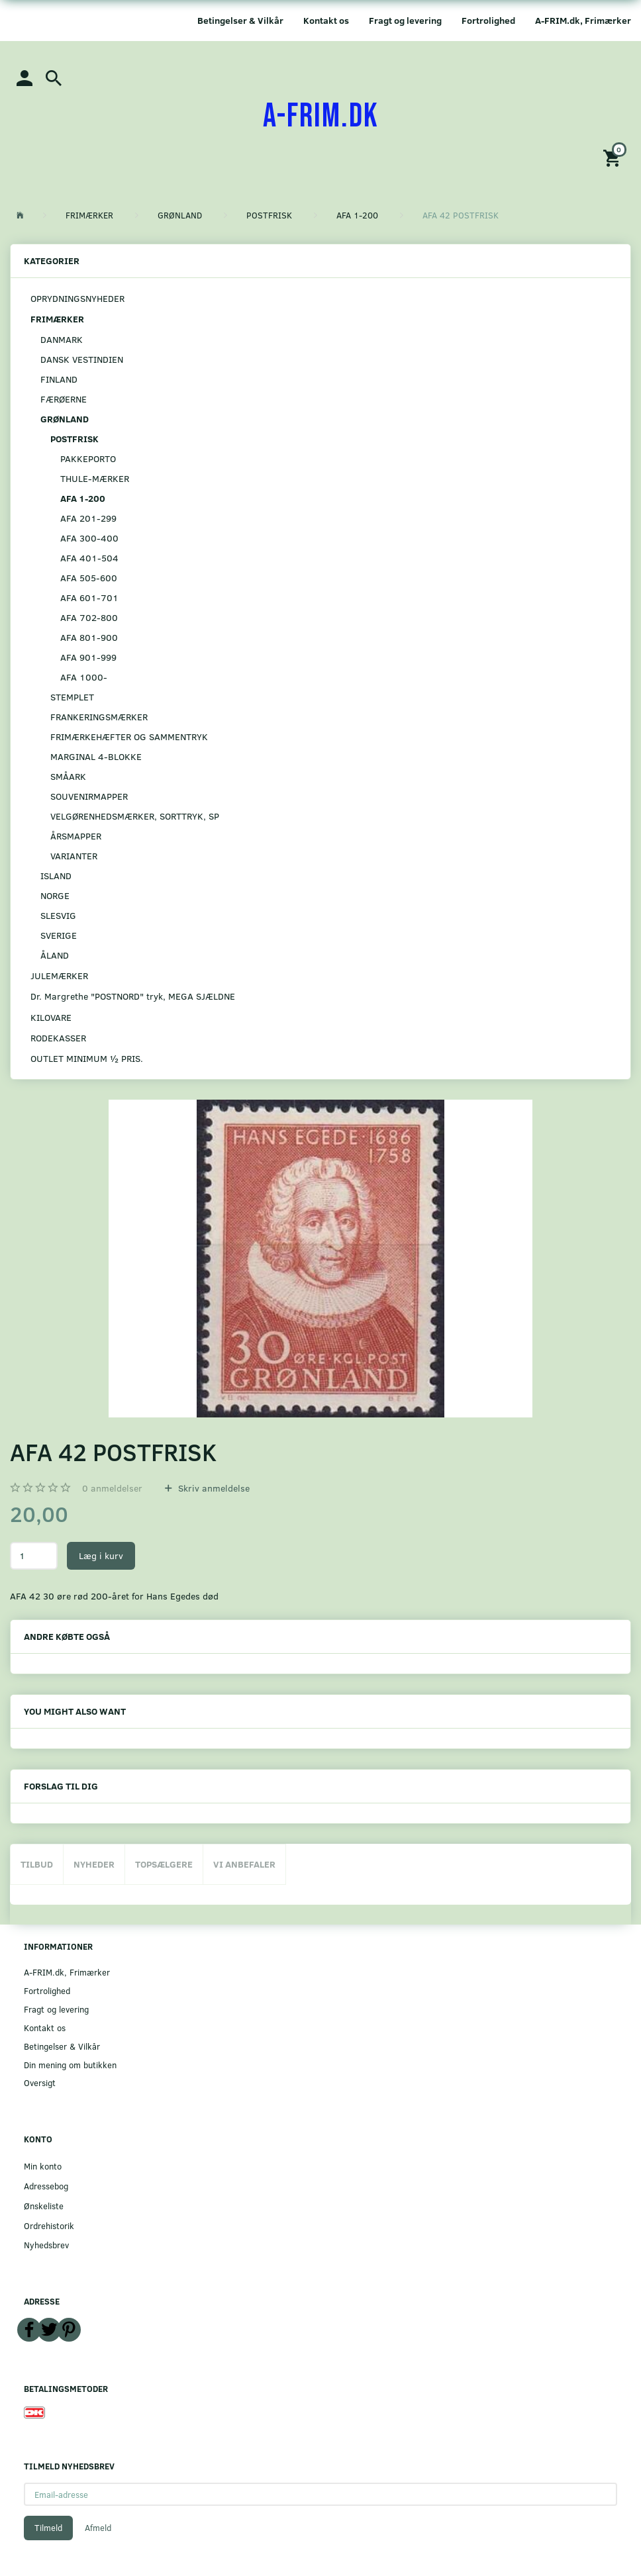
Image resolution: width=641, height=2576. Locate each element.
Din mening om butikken (70, 2064)
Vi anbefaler (244, 1864)
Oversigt (40, 2082)
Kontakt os (326, 20)
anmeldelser (112, 1488)
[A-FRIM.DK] (321, 116)
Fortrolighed (488, 20)
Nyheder (94, 1864)
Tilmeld (48, 2528)
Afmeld (98, 2528)
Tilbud (37, 1864)
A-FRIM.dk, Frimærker (583, 20)
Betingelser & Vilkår (240, 20)
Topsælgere (164, 1864)
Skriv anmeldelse (212, 1488)
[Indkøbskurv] (614, 157)
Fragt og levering (405, 20)
